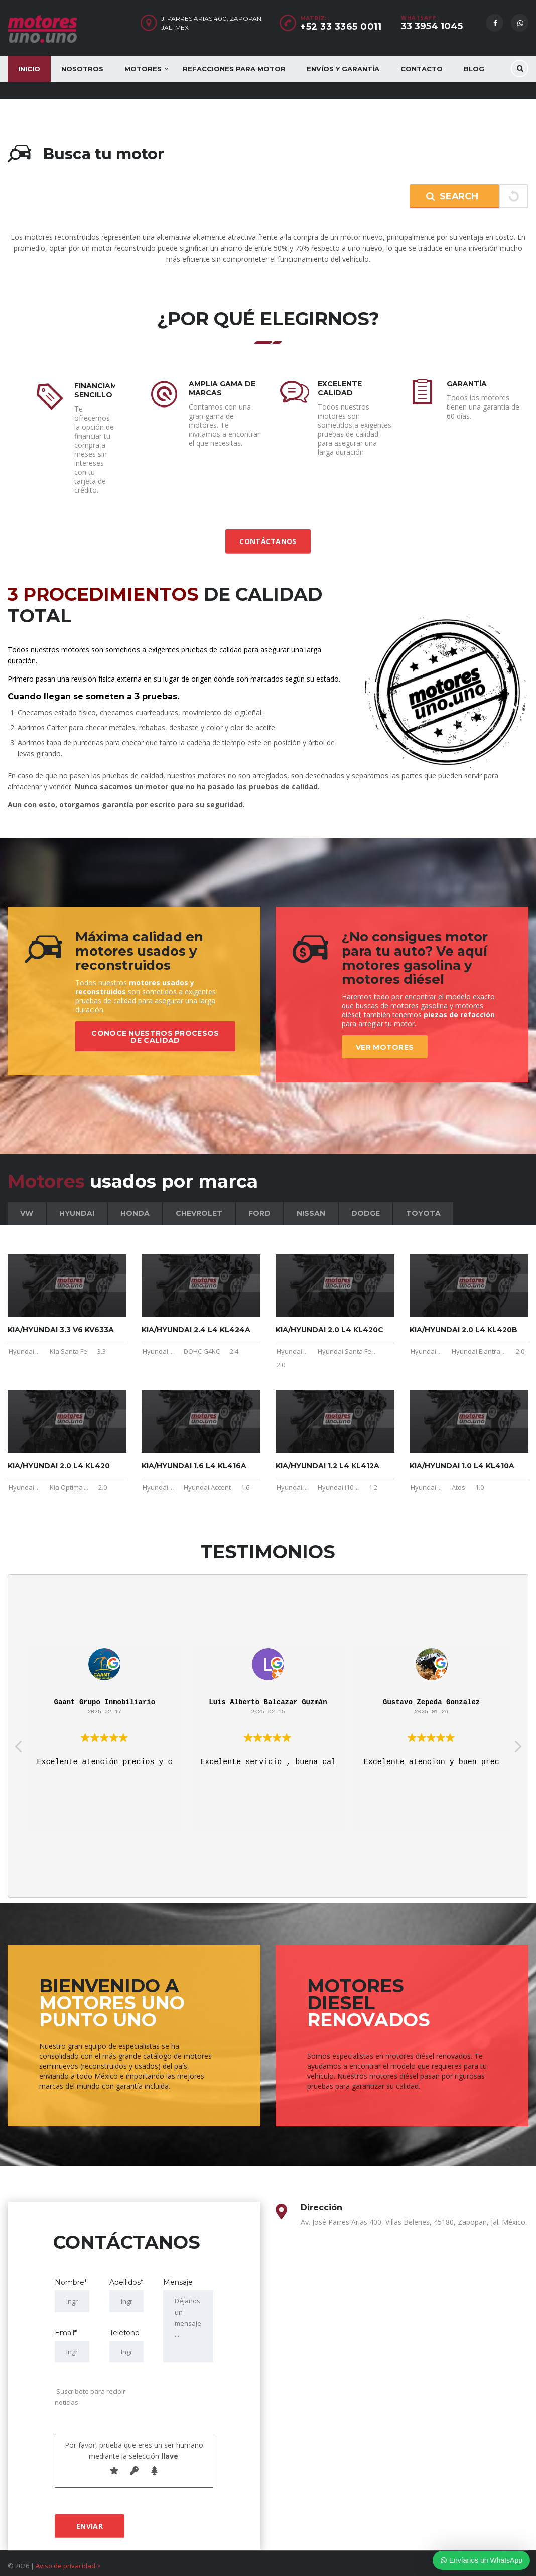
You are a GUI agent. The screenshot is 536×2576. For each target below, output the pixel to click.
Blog (474, 69)
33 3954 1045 (432, 26)
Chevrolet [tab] (199, 1204)
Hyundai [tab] (76, 1204)
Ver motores (385, 1038)
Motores (143, 69)
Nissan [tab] (311, 1204)
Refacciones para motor (234, 69)
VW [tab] (26, 1204)
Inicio (29, 69)
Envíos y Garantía (343, 69)
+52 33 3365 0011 (340, 26)
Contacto (421, 69)
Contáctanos (267, 532)
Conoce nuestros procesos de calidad (155, 1019)
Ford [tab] (259, 1204)
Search (452, 196)
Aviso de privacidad (65, 2556)
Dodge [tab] (365, 1204)
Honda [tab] (135, 1204)
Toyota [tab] (423, 1204)
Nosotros (82, 69)
